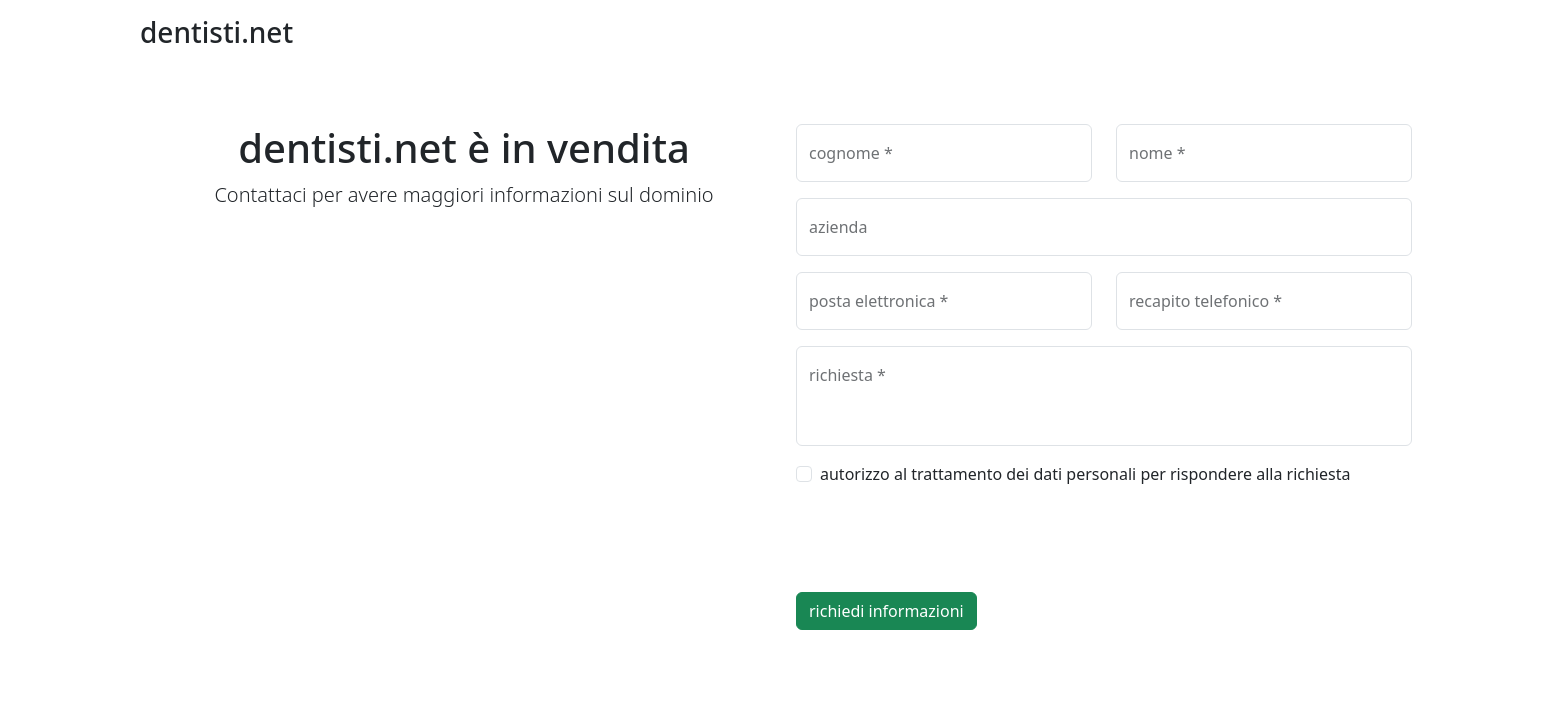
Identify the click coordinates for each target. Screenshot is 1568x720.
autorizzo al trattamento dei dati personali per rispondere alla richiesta (1085, 474)
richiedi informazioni (886, 611)
